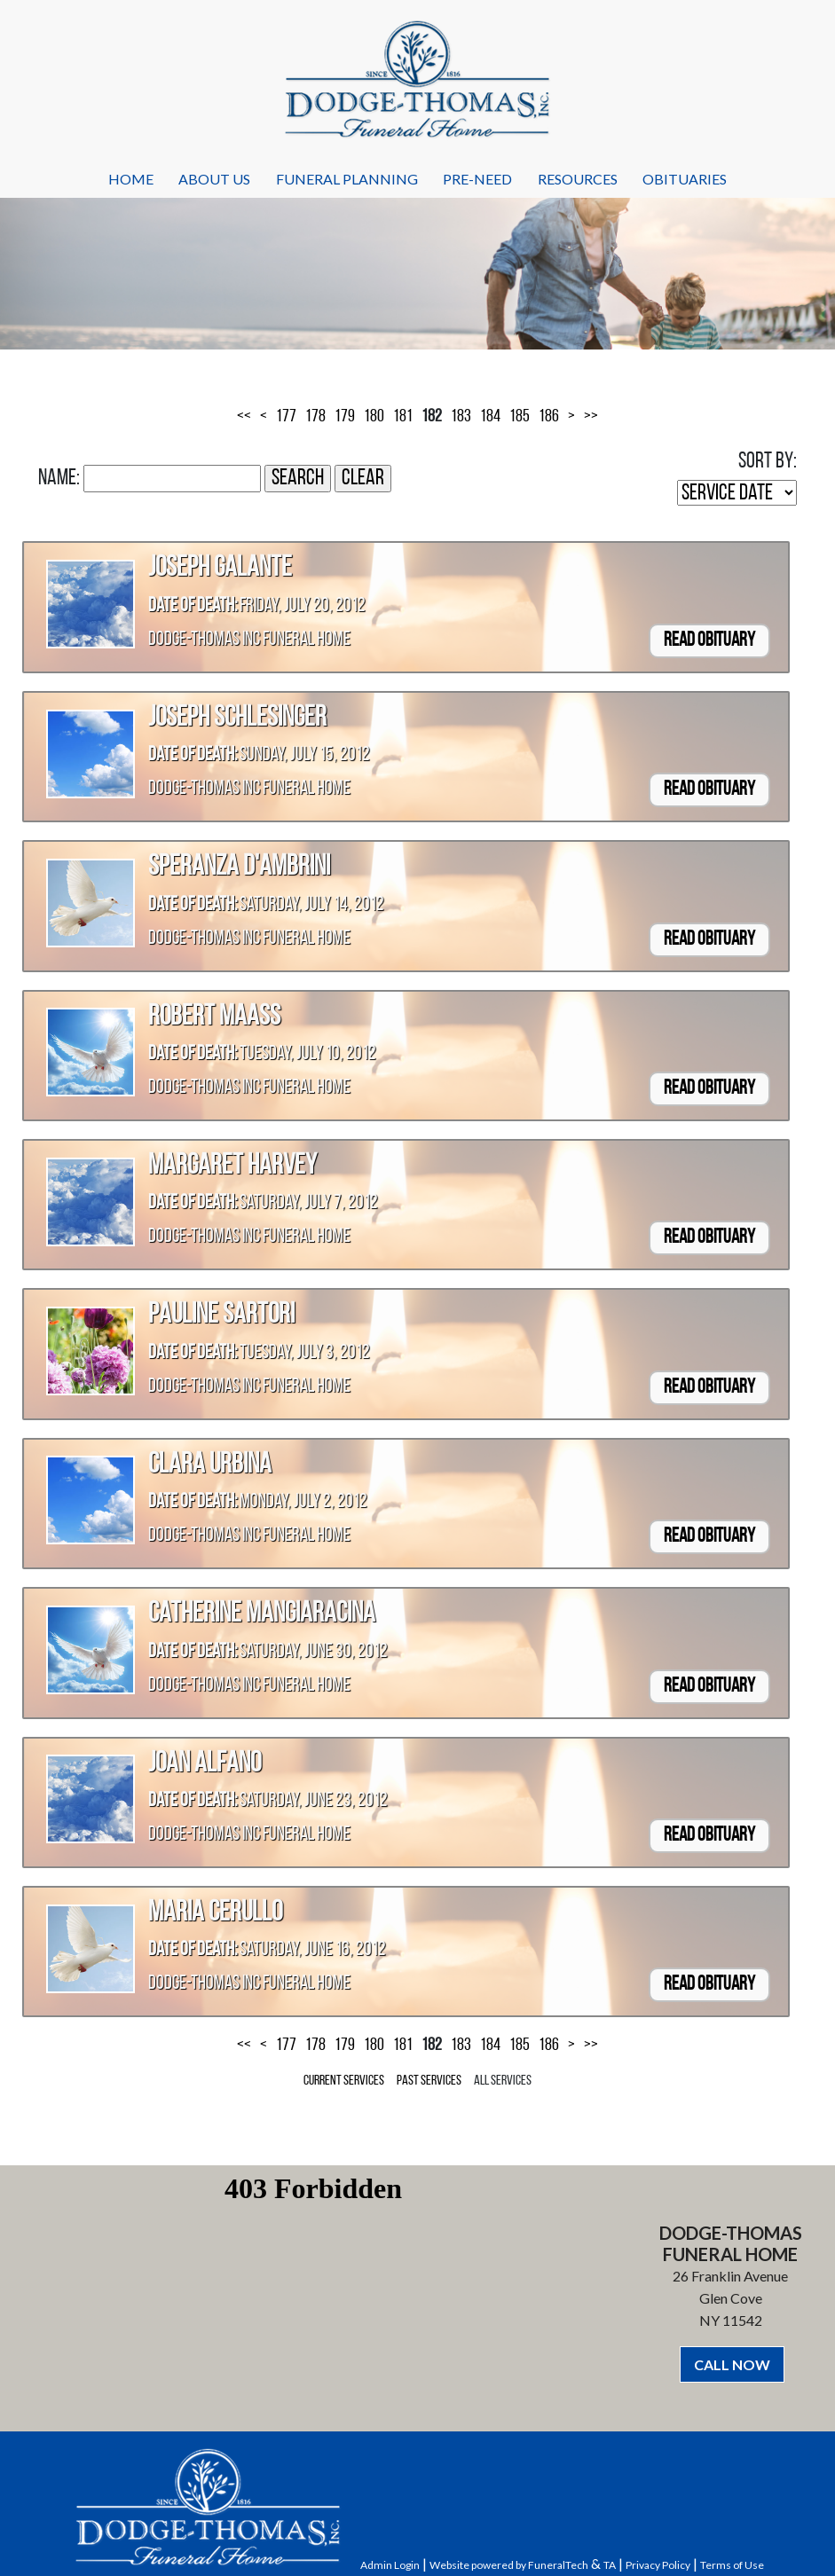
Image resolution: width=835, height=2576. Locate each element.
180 (374, 417)
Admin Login (390, 2565)
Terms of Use (732, 2565)
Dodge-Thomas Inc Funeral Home (249, 640)
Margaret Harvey (232, 1166)
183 (461, 417)
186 (549, 417)
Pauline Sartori (221, 1315)
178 (315, 417)
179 (345, 417)
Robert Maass (214, 1017)
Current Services (343, 2081)
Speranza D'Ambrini (239, 867)
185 (519, 417)
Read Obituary (709, 641)
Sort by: (767, 462)
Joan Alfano (204, 1764)
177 (286, 417)
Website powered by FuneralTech (508, 2565)
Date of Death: (192, 606)
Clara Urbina (210, 1465)
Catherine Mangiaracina (261, 1614)
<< (244, 417)
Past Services (429, 2081)
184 (490, 417)
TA (609, 2565)
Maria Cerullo (215, 1913)
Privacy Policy (658, 2565)
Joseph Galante (220, 568)
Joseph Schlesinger (237, 718)
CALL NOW (732, 2364)
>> (591, 417)
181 (403, 417)
